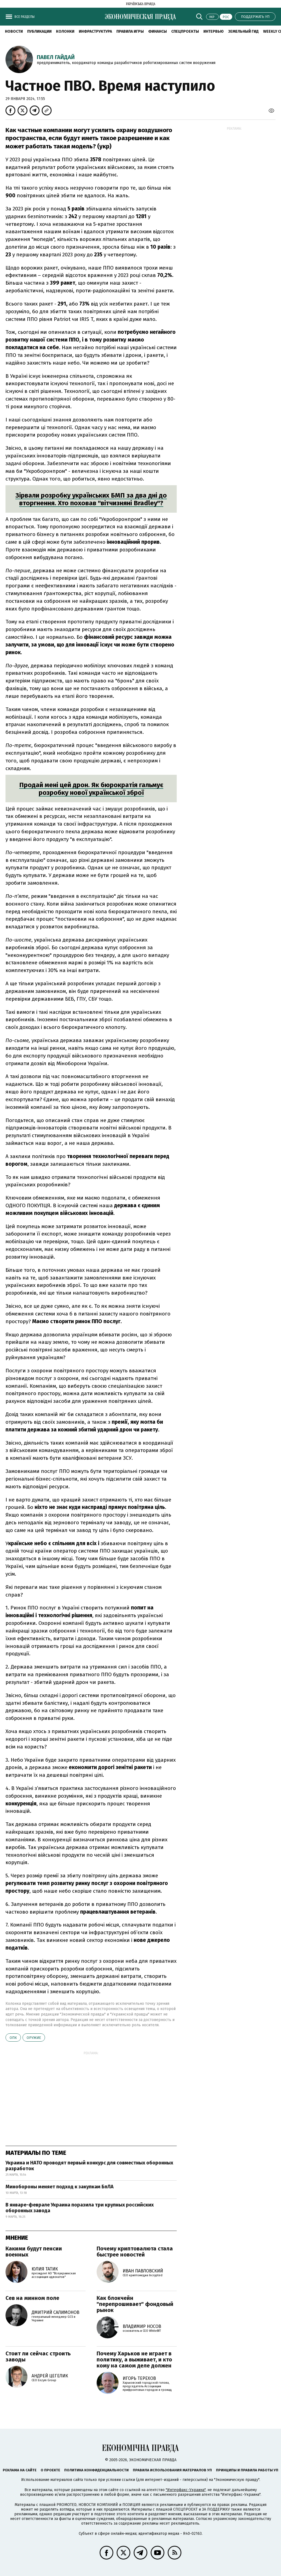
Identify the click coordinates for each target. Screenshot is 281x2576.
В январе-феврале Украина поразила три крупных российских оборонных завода (79, 2208)
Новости (14, 31)
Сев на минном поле (32, 2298)
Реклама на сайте (19, 2470)
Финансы (157, 31)
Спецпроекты (185, 31)
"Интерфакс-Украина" (186, 2490)
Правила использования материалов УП (172, 2470)
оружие (34, 2038)
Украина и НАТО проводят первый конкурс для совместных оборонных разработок (89, 2166)
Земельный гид (243, 31)
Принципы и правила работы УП (247, 2470)
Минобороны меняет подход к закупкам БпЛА (59, 2187)
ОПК (13, 2038)
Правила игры (130, 31)
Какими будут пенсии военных (33, 2251)
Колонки (65, 31)
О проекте (50, 2470)
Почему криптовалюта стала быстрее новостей (135, 2251)
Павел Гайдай (56, 57)
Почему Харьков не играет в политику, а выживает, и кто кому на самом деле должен (134, 2359)
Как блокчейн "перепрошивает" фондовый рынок (135, 2304)
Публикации (39, 31)
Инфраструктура (95, 31)
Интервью (213, 31)
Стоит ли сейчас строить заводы (38, 2356)
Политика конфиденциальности (96, 2470)
